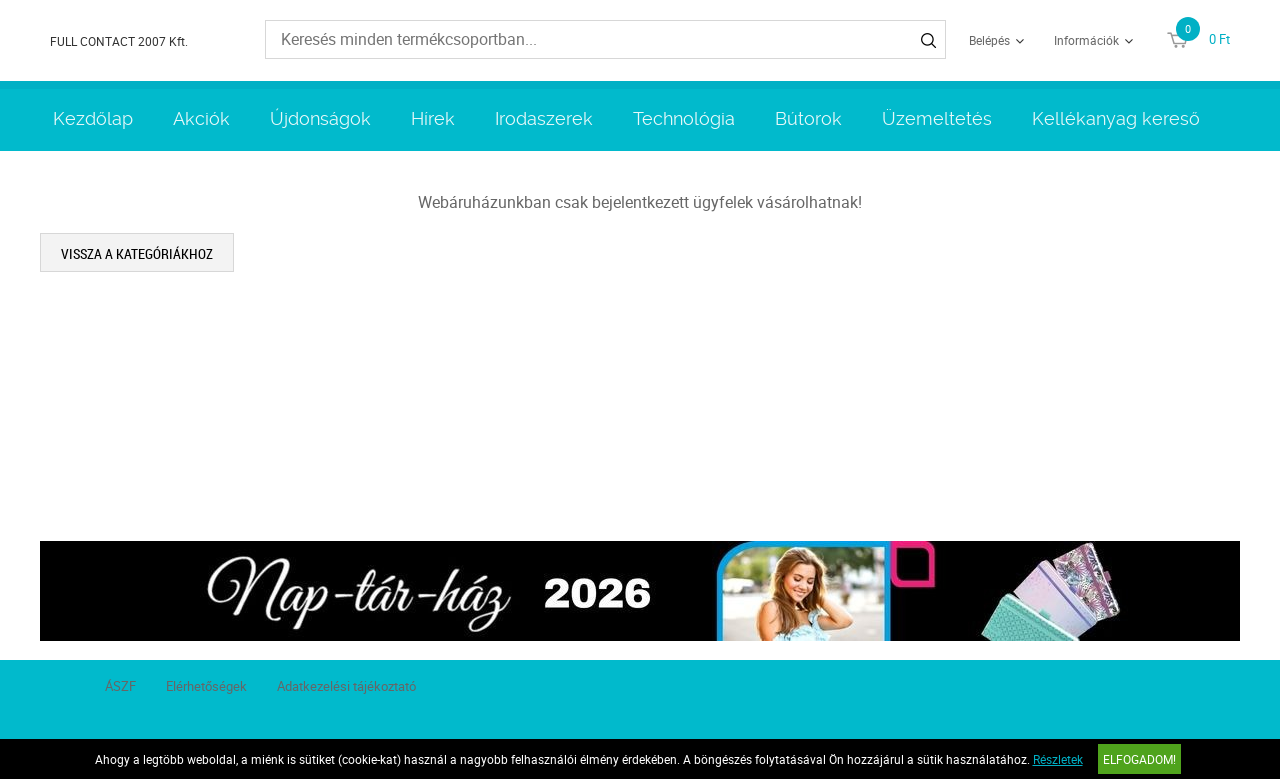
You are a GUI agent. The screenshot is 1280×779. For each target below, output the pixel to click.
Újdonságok (320, 118)
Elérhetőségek (206, 686)
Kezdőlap (93, 118)
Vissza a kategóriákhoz (137, 253)
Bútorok (808, 118)
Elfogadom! (1139, 759)
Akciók (201, 118)
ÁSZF (120, 686)
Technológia (684, 118)
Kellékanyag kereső (1116, 118)
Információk (1086, 40)
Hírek (433, 118)
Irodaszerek (544, 118)
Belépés (989, 40)
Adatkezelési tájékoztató (346, 686)
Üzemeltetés (937, 118)
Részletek (1058, 759)
